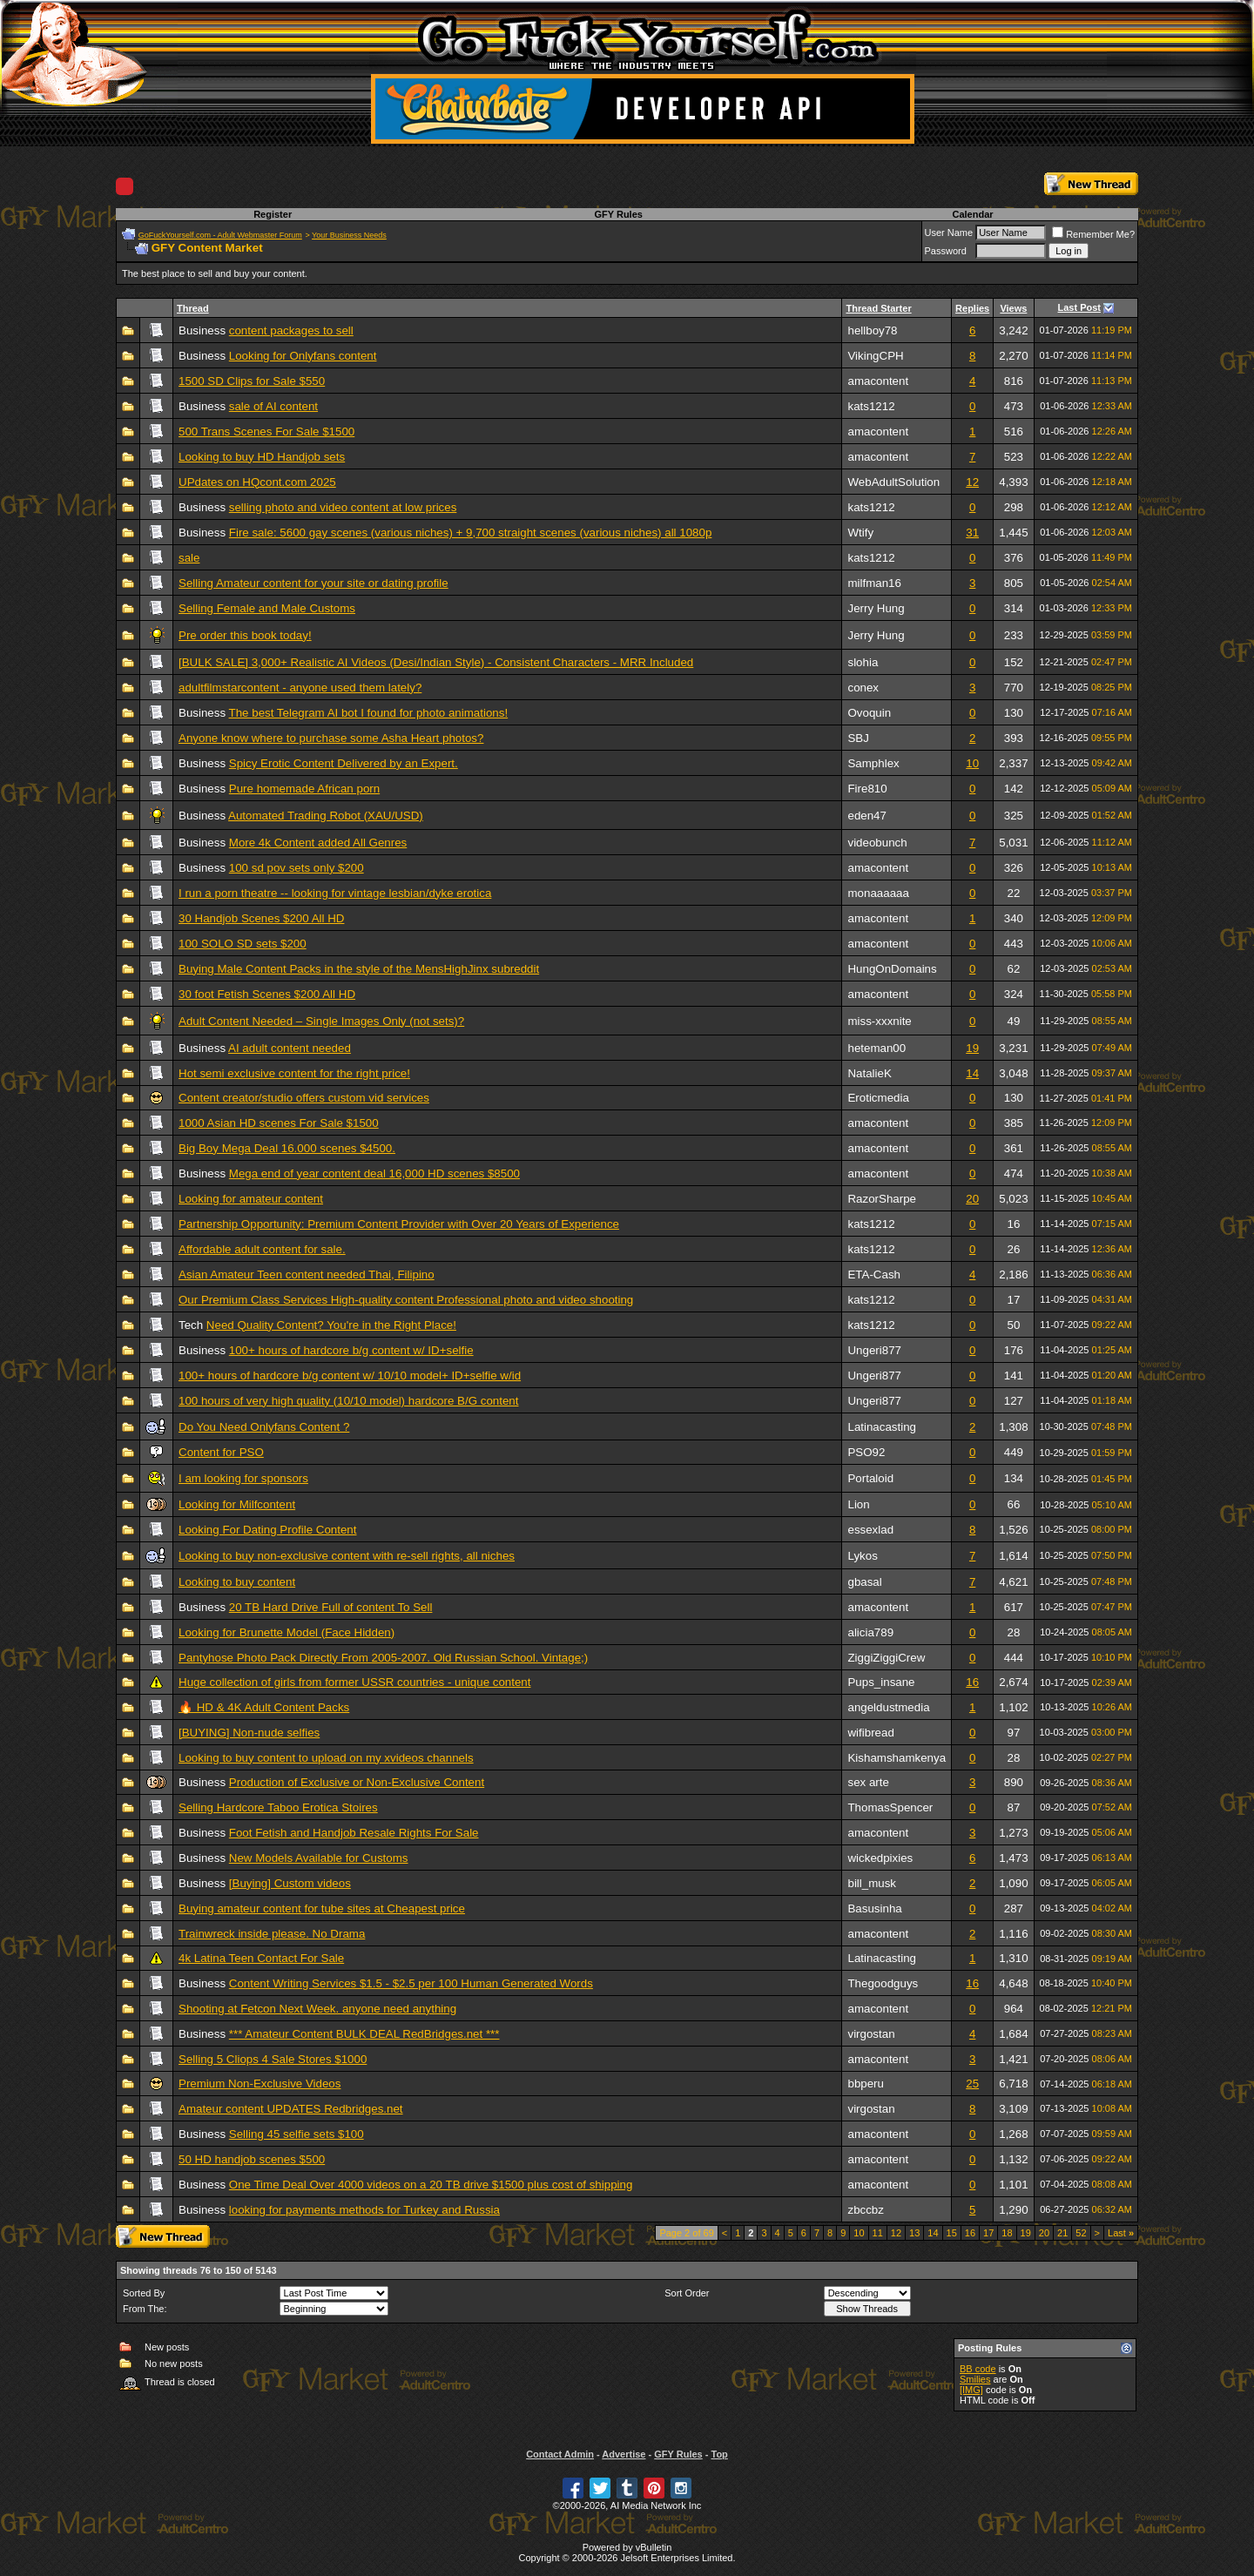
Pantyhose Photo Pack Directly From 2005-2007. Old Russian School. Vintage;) (383, 1657)
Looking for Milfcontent (237, 1504)
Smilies (975, 2379)
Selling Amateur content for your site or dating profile (313, 583)
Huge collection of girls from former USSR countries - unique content (354, 1682)
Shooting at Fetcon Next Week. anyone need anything (317, 2008)
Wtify (860, 532)
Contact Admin (560, 2454)
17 (988, 2233)
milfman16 (873, 583)
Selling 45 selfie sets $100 (296, 2134)
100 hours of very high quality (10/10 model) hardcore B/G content (348, 1400)
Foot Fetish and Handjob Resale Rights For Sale (354, 1832)
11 (878, 2233)
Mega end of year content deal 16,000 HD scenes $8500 (374, 1173)
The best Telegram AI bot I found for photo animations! (369, 712)
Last (1121, 2233)
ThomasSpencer (890, 1807)
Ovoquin (869, 712)
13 (914, 2233)
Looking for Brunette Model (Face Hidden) (286, 1632)
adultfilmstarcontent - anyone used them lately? (300, 687)
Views (1013, 308)
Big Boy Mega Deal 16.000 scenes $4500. (287, 1148)
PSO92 (866, 1452)
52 (1080, 2233)
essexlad (870, 1529)
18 (1006, 2233)
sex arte (867, 1782)
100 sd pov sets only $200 (296, 867)
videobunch (877, 842)
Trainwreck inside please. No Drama (272, 1933)
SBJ (857, 738)
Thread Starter (878, 308)
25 (972, 2083)
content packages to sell (291, 330)
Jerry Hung (875, 608)
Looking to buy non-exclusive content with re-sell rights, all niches (347, 1555)
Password (946, 251)
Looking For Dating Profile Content (267, 1529)
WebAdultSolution (893, 482)
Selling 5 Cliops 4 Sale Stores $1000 (273, 2059)
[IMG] (971, 2389)
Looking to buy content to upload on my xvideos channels (326, 1757)
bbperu (865, 2083)
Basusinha (874, 1908)
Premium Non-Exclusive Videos (259, 2083)
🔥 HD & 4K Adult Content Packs (264, 1707)
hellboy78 (872, 330)
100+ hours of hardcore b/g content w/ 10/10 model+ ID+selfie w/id (350, 1375)
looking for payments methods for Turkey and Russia (364, 2209)
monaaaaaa (877, 893)
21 (1062, 2233)
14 (972, 1073)
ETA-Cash (873, 1274)
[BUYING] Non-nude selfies (249, 1732)
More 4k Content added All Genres (318, 842)
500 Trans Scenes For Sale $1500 (266, 431)
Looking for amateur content (251, 1198)
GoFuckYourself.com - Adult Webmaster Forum (220, 235)
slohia (862, 662)
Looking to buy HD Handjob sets (262, 456)
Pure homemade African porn (304, 788)
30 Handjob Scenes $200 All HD (261, 918)
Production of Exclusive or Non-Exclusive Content (356, 1782)
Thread (193, 308)
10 (972, 763)
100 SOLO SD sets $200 (243, 943)
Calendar (972, 214)
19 (972, 1048)
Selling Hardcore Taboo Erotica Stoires (278, 1807)
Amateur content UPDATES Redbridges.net (291, 2108)
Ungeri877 (874, 1350)
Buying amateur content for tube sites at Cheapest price (322, 1908)
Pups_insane (880, 1682)
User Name (949, 232)
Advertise (623, 2454)
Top (719, 2454)
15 (952, 2233)
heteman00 (876, 1048)
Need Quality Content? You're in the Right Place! (331, 1325)
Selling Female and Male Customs (267, 608)
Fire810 (867, 788)
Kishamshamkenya (896, 1757)
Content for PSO (221, 1452)
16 (972, 1682)
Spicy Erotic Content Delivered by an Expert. (343, 763)
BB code (978, 2369)
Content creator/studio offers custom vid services (304, 1097)
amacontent (877, 381)
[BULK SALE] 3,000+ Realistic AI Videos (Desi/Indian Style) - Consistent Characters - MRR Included (436, 662)
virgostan (870, 2033)
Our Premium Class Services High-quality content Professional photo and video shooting (406, 1299)
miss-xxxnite (879, 1021)
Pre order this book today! (245, 635)
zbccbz (865, 2209)
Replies (972, 308)
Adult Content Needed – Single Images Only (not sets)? (321, 1021)
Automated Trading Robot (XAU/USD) (325, 815)
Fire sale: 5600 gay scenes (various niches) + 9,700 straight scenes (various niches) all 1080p (470, 532)
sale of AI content (273, 406)
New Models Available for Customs (318, 1858)
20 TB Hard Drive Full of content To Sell (331, 1607)
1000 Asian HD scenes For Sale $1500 (279, 1123)
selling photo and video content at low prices (343, 507)
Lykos (862, 1555)
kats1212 (870, 406)
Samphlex (873, 763)
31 (972, 532)
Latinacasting (881, 1426)
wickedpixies (880, 1858)
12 (972, 482)
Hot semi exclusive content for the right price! (294, 1073)
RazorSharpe (881, 1198)
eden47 (866, 815)
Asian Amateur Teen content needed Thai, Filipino (307, 1274)
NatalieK (869, 1073)
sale (189, 557)
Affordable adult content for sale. (262, 1249)
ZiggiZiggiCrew (886, 1657)
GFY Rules (618, 214)
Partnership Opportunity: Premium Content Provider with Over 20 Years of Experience (399, 1224)
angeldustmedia (888, 1707)
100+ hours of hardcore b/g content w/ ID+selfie (351, 1350)
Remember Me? (1093, 234)
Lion (858, 1504)
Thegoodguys (882, 1983)
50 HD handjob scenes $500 (252, 2159)
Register (272, 214)
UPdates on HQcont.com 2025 (257, 482)
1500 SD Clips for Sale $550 (252, 381)
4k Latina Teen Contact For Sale (261, 1958)
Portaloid (870, 1478)
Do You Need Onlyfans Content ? (264, 1426)
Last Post (1080, 307)
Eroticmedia (877, 1097)
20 (972, 1198)
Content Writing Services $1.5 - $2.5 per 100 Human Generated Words (411, 1983)
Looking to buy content (237, 1581)
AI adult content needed (289, 1048)
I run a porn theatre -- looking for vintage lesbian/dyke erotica (335, 893)
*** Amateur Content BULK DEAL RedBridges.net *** (364, 2033)
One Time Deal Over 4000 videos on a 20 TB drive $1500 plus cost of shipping (431, 2184)
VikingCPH (875, 355)
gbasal (864, 1581)
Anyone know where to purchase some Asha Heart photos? (331, 738)
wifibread (870, 1732)
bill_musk (871, 1883)
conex (863, 687)
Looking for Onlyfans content (303, 355)
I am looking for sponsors (243, 1478)
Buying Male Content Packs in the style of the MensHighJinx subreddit (359, 968)
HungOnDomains (891, 968)
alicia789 (870, 1632)
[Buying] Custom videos (290, 1883)
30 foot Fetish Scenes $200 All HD (267, 994)
